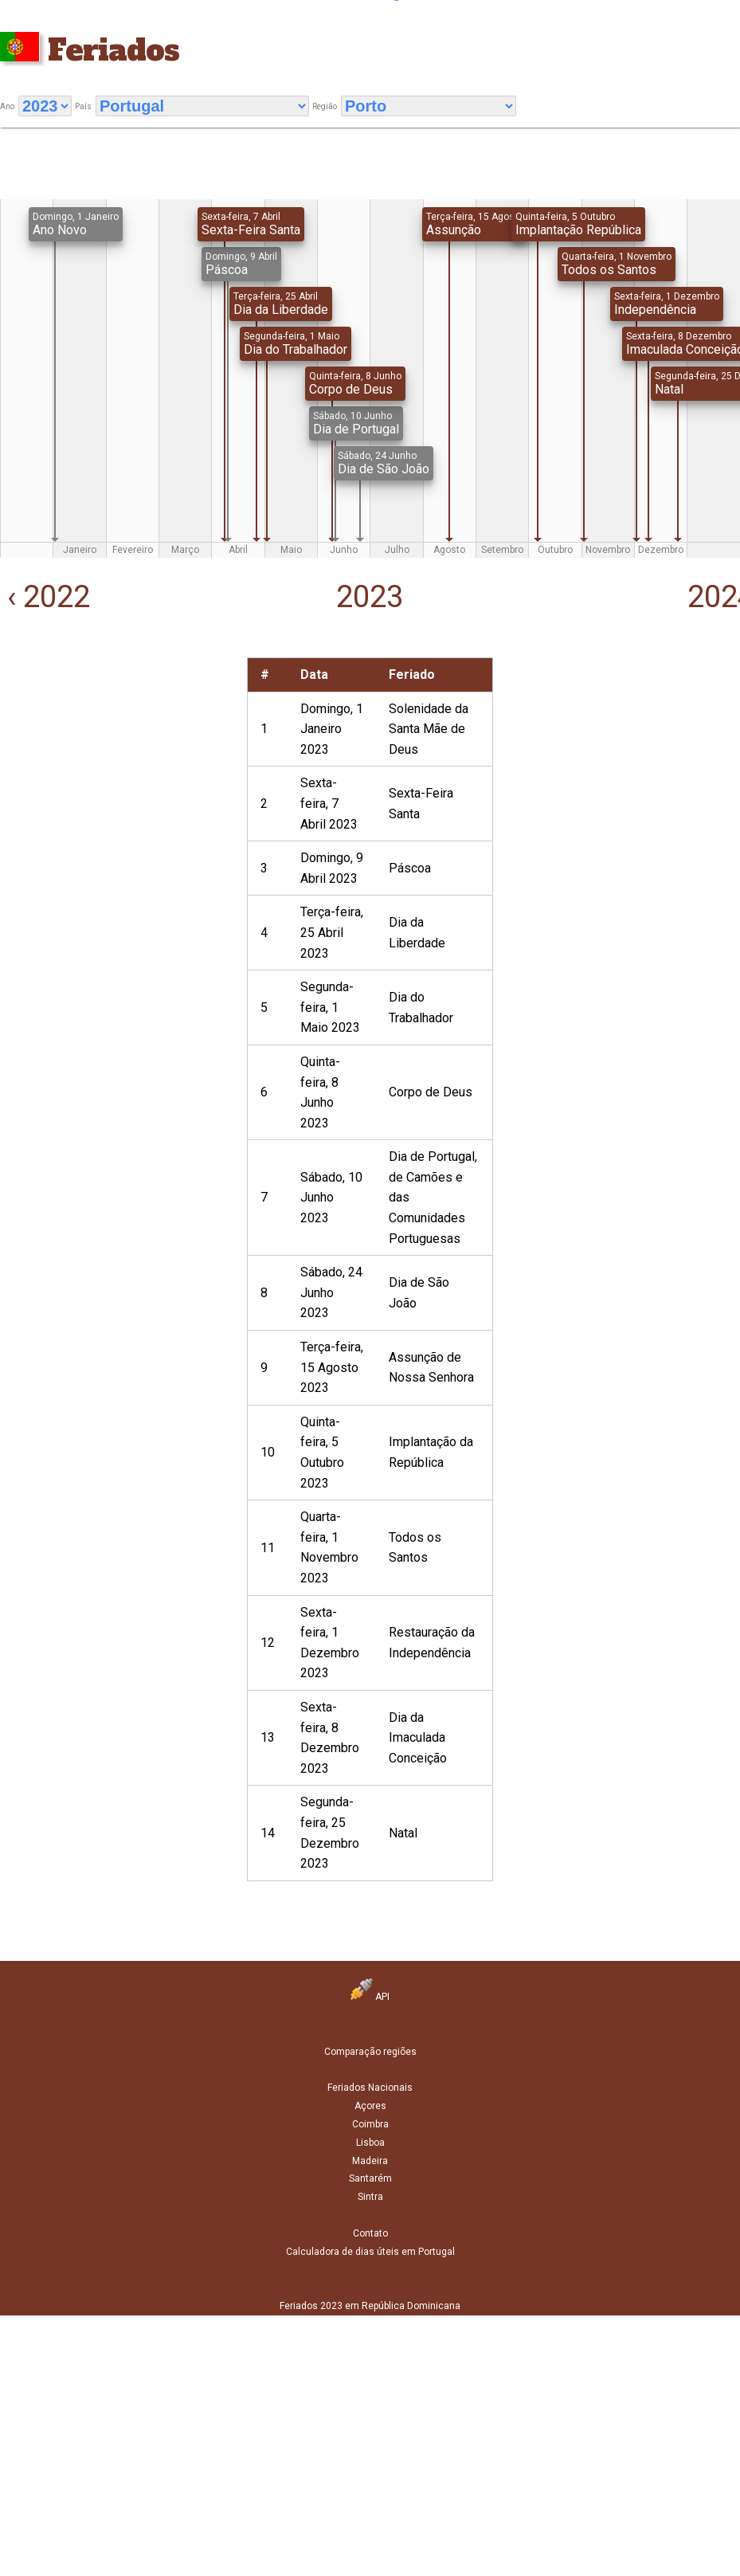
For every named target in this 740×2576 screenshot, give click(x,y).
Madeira (370, 2160)
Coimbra (370, 2124)
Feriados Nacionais (370, 2087)
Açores (370, 2105)
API (370, 1996)
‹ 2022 (45, 596)
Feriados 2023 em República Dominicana (370, 2305)
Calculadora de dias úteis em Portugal (370, 2251)
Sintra (370, 2196)
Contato (370, 2233)
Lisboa (370, 2142)
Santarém (370, 2178)
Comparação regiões (370, 2051)
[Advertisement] (115, 757)
